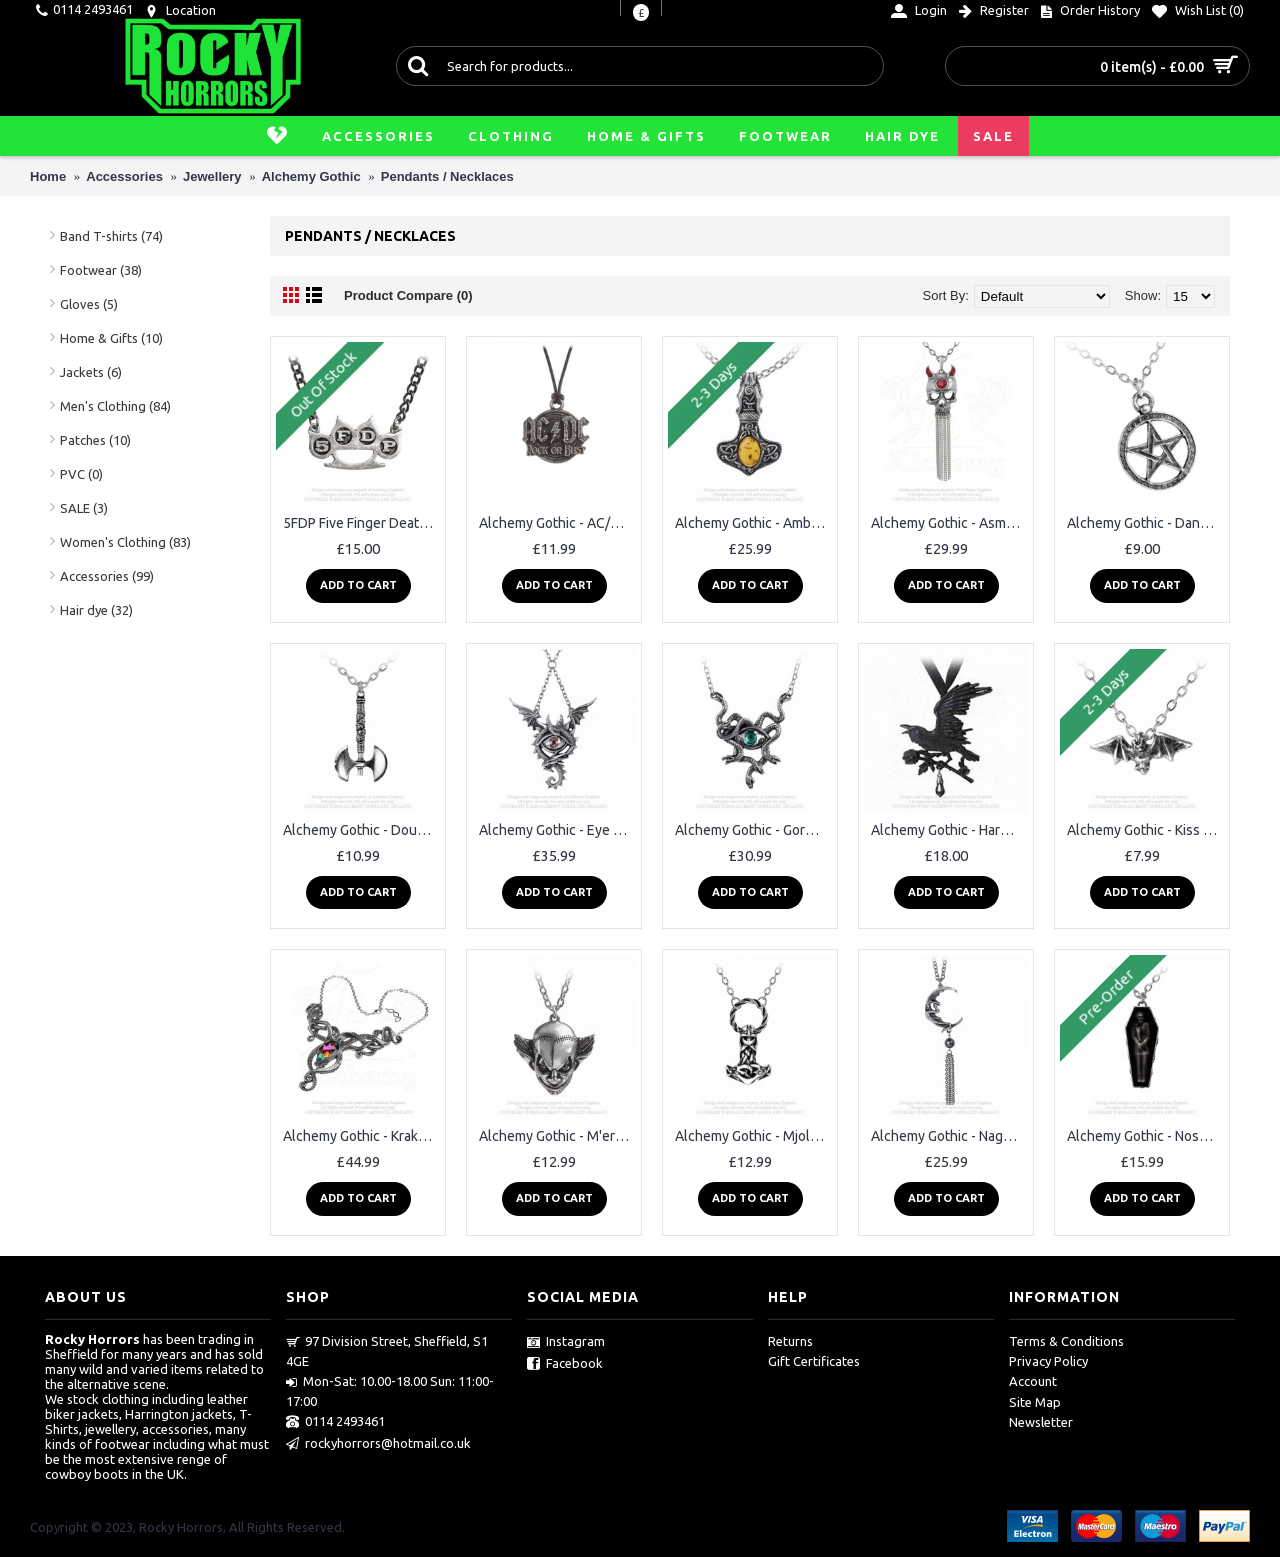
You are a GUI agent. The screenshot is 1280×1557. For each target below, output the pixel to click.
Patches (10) (95, 440)
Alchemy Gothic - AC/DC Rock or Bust (557, 523)
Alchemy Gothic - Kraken (358, 1136)
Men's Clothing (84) (115, 406)
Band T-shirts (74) (111, 236)
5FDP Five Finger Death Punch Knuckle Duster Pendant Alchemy (361, 523)
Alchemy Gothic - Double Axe (361, 830)
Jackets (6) (91, 372)
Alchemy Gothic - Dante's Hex (1145, 523)
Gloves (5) (89, 304)
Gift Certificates (814, 1361)
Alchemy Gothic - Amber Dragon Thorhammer (753, 523)
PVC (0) (81, 474)
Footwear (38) (101, 270)
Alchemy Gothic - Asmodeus (949, 523)
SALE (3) (84, 508)
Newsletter (1041, 1422)
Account (1033, 1381)
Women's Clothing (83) (125, 542)
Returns (790, 1341)
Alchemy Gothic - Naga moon (949, 1136)
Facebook (565, 1364)
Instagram (566, 1342)
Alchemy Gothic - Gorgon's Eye (753, 830)
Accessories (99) (107, 576)
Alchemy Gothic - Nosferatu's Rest (1145, 1136)
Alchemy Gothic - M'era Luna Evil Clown (557, 1136)
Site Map (1035, 1402)
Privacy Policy (1048, 1361)
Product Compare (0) (408, 295)
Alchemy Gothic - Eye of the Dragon (557, 830)
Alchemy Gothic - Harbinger (949, 830)
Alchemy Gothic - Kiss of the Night (1145, 830)
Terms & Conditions (1066, 1341)
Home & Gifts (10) (111, 338)
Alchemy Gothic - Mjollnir (752, 1136)
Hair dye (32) (96, 610)
